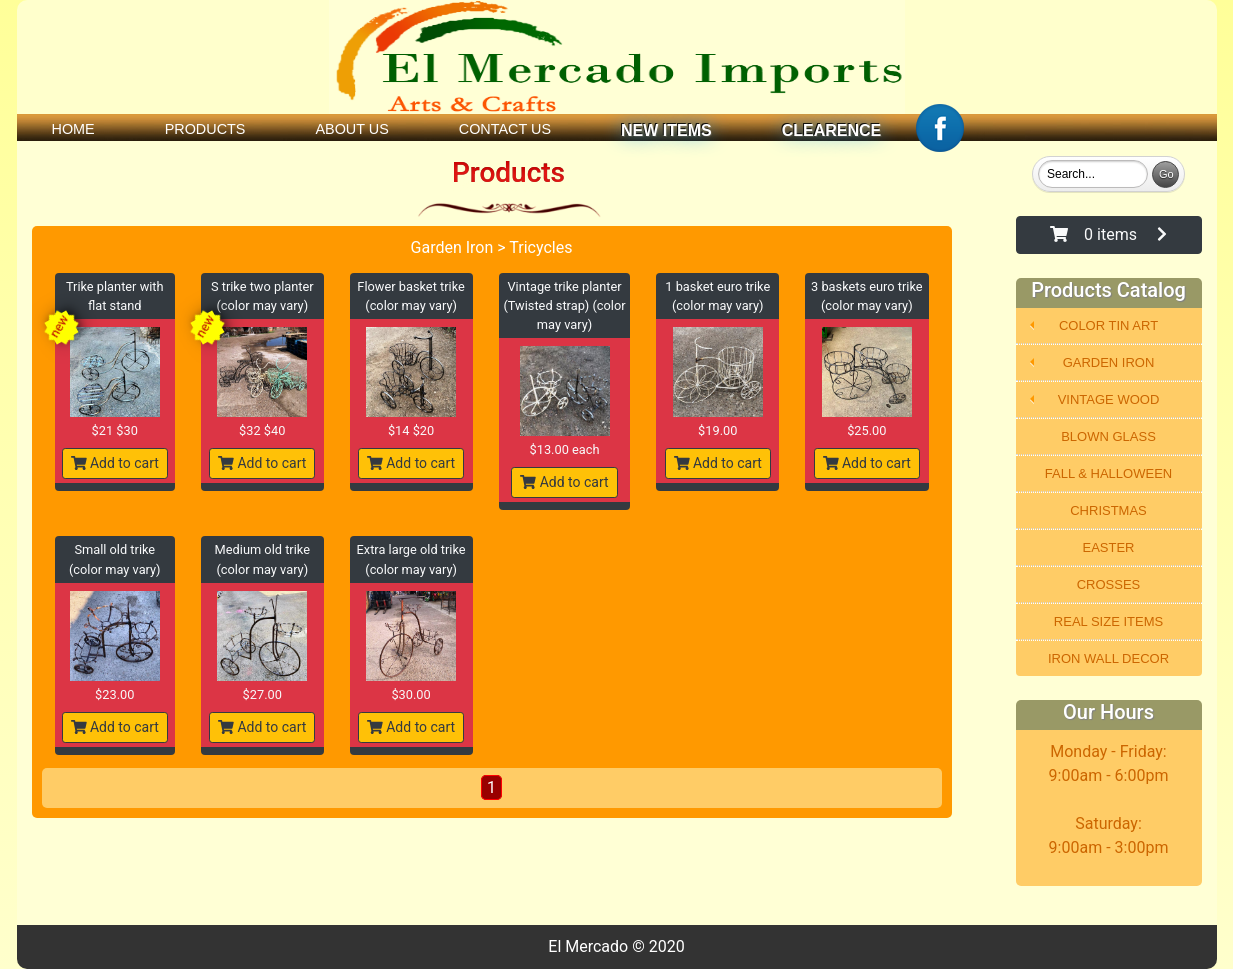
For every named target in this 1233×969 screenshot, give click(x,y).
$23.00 (114, 694)
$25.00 (866, 430)
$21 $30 (115, 430)
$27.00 (262, 694)
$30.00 (410, 694)
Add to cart (115, 463)
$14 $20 (411, 430)
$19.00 (717, 430)
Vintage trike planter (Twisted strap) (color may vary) (564, 305)
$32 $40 (262, 430)
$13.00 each (565, 449)
